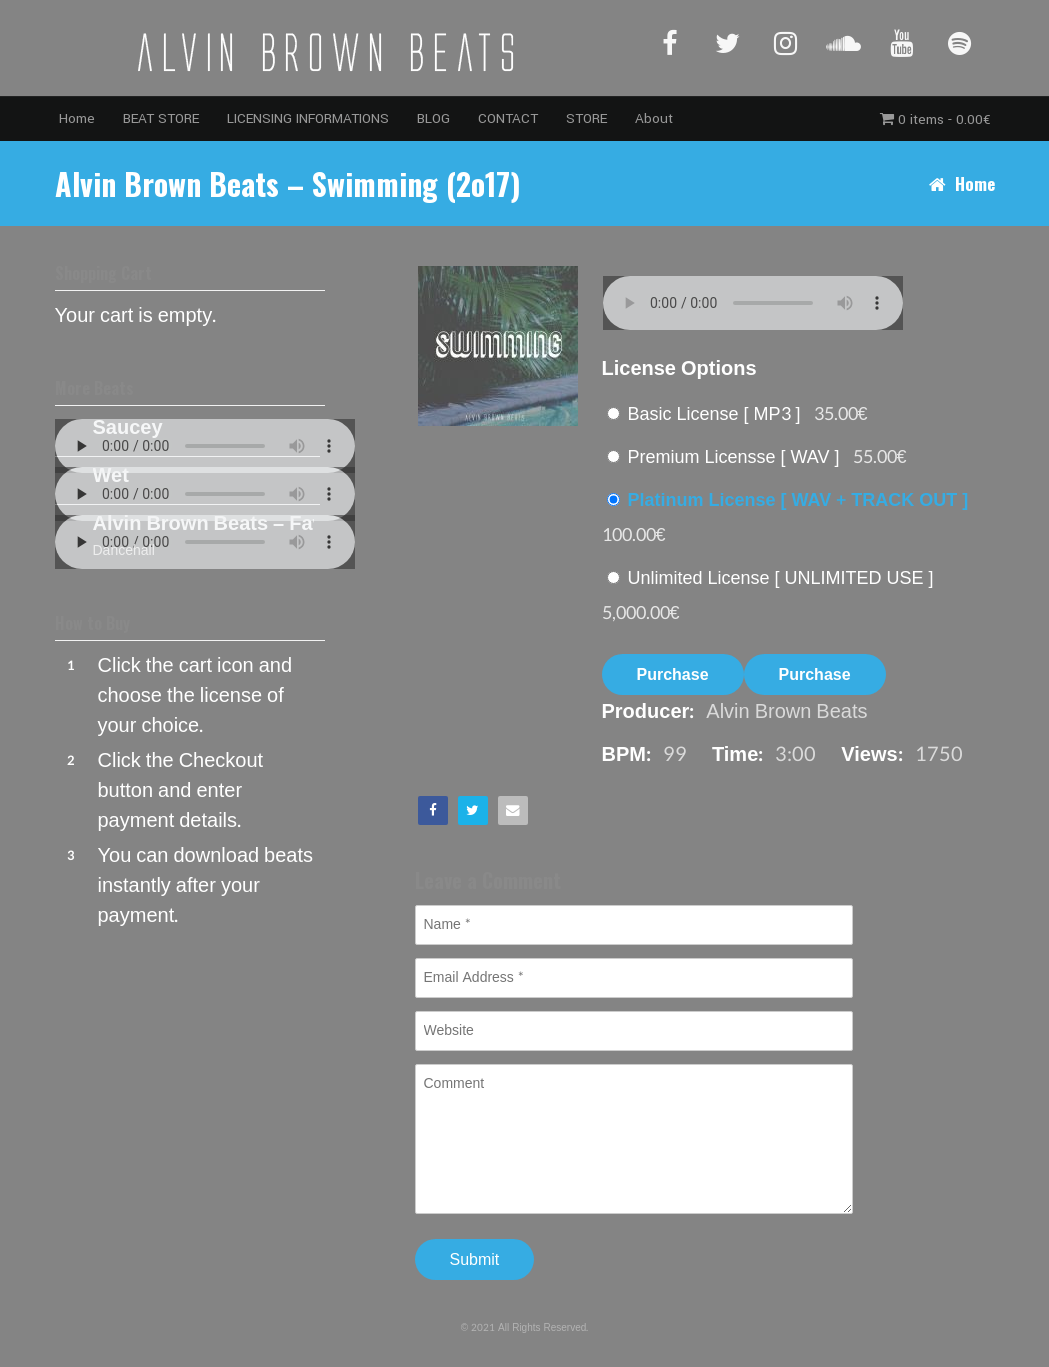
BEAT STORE (161, 118)
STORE (586, 118)
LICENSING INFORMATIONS (308, 118)
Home (77, 118)
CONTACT (508, 118)
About (654, 118)
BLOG (433, 118)
